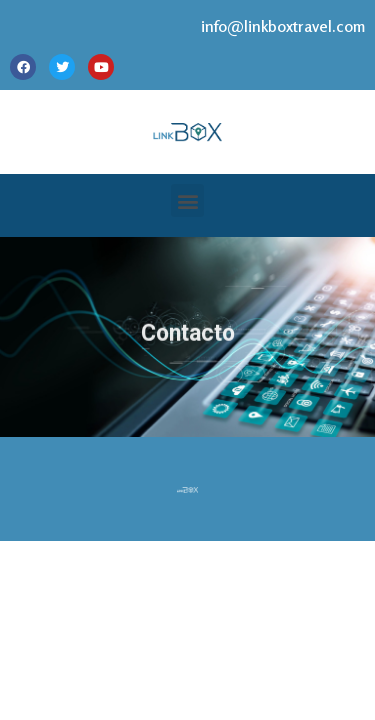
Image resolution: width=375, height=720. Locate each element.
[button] (187, 200)
